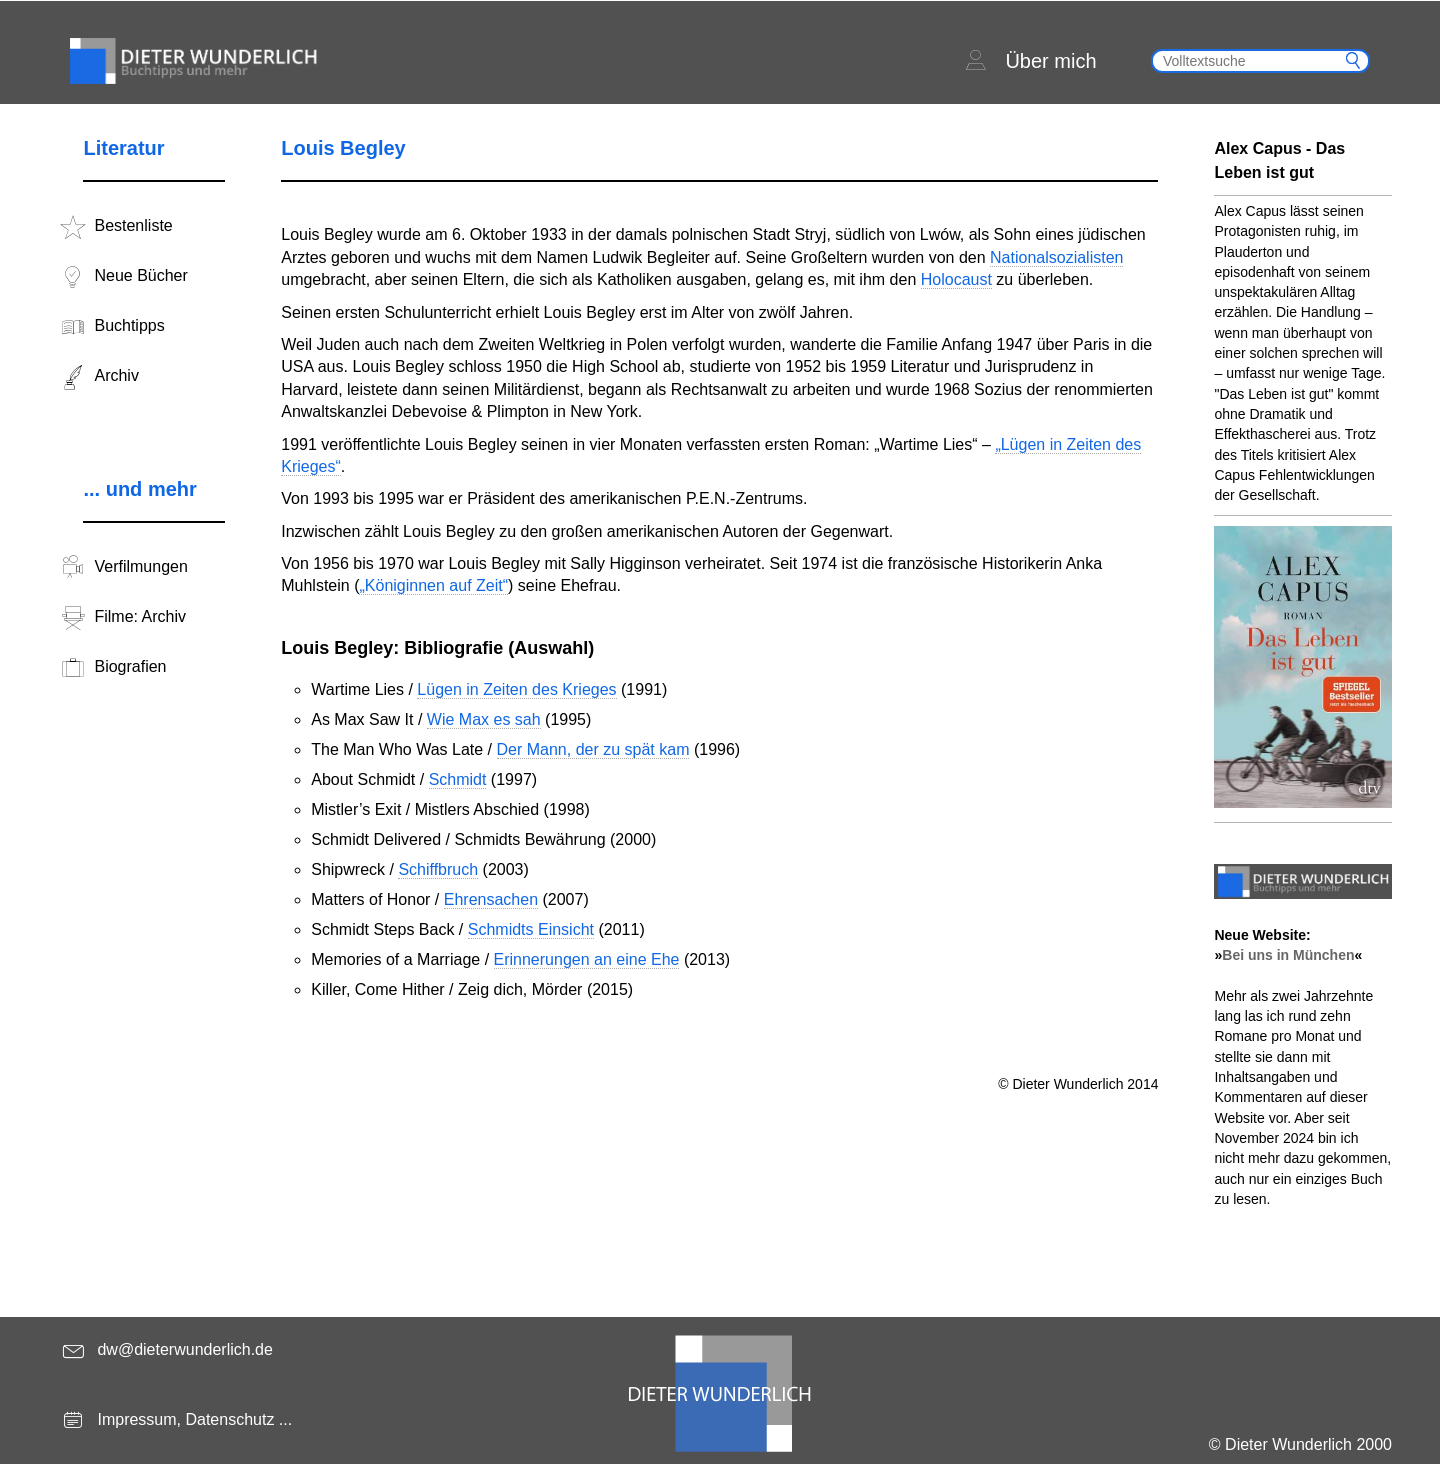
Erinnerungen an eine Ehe (587, 959)
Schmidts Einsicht (531, 929)
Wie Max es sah (484, 719)
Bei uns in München (1288, 955)
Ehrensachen (491, 899)
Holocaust (956, 279)
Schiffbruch (438, 869)
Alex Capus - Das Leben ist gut (1279, 160)
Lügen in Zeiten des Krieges (516, 689)
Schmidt (458, 779)
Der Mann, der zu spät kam (593, 749)
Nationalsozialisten (1056, 257)
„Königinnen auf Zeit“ (433, 585)
